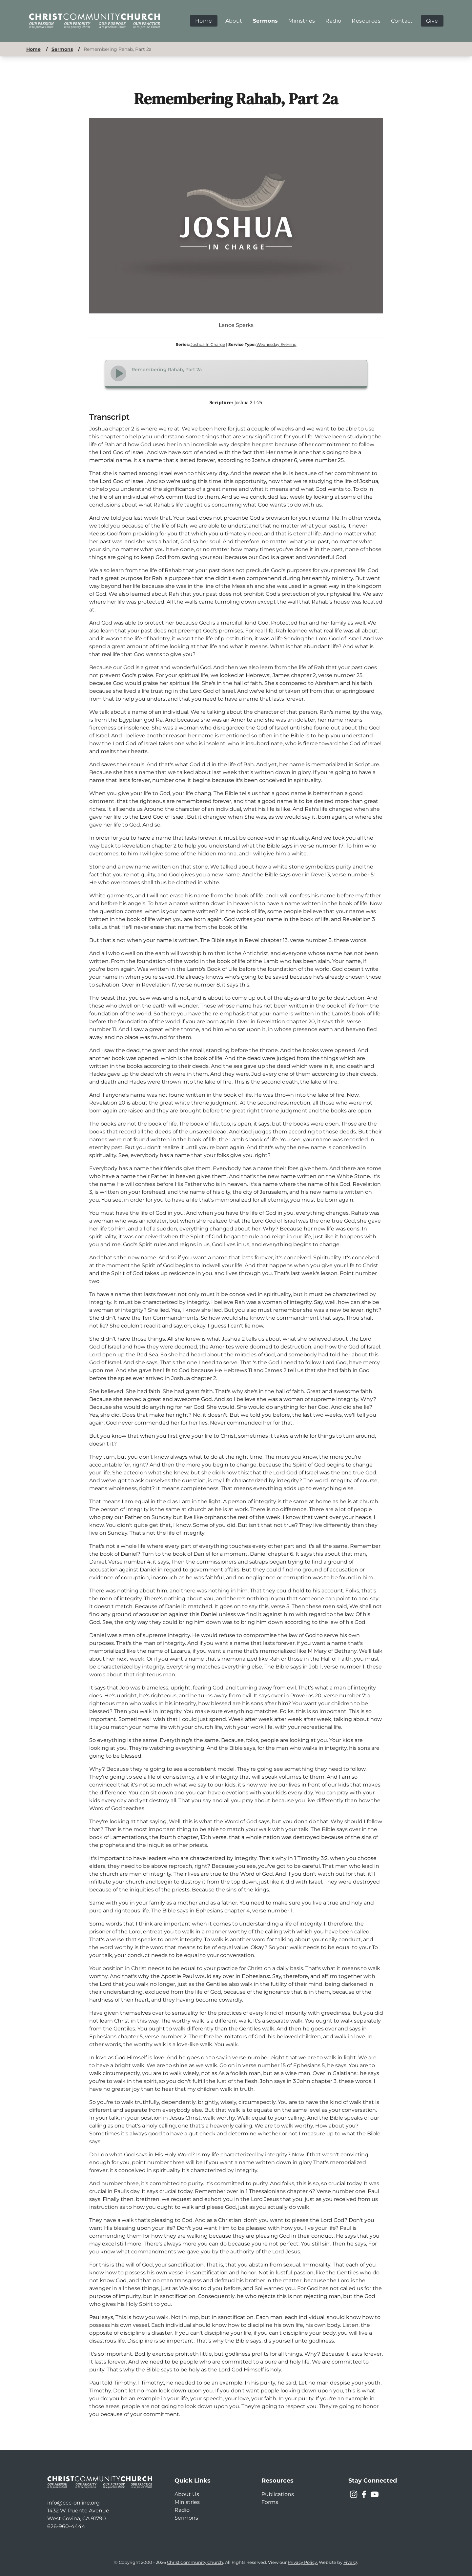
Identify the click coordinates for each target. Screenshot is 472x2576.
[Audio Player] (236, 374)
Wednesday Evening (277, 344)
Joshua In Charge (208, 344)
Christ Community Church (195, 2562)
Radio (182, 2510)
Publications (277, 2494)
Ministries (187, 2502)
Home (33, 49)
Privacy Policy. (303, 2562)
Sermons (62, 49)
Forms (269, 2502)
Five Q (350, 2562)
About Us (186, 2494)
